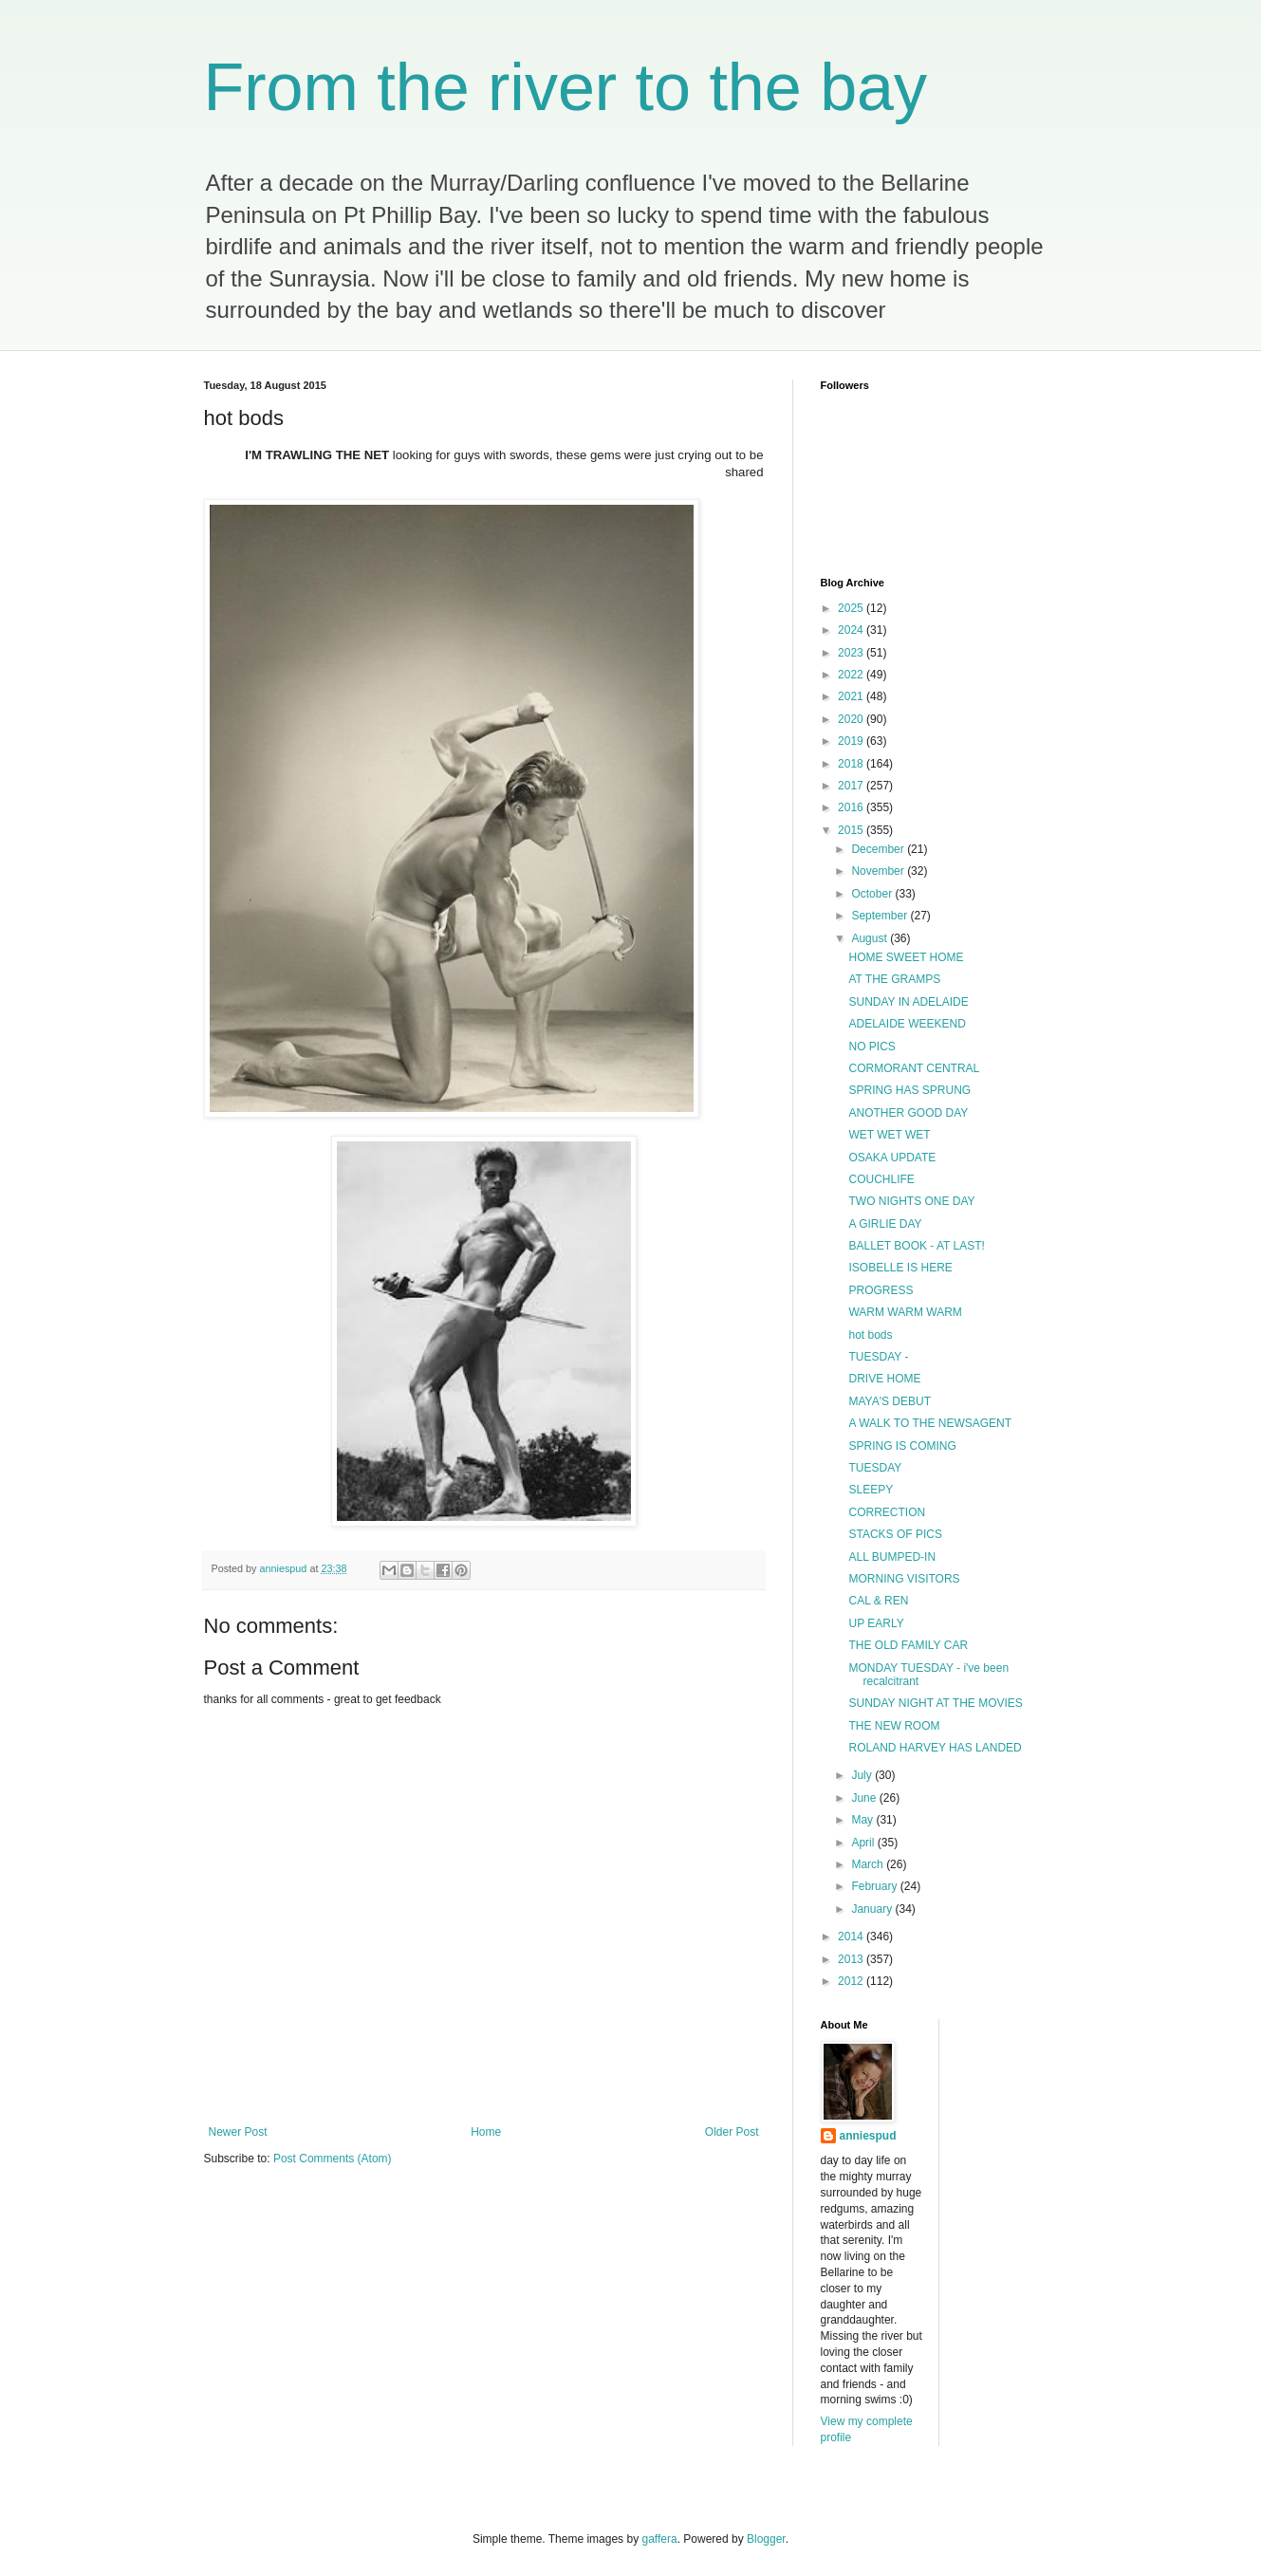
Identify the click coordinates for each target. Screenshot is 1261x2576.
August (870, 938)
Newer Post (238, 2132)
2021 (852, 696)
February (875, 1886)
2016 (852, 807)
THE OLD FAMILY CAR (908, 1645)
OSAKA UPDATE (892, 1157)
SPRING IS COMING (901, 1446)
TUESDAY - (878, 1356)
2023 (852, 652)
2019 (852, 741)
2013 (852, 1959)
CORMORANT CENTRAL (913, 1068)
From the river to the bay (566, 87)
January (873, 1909)
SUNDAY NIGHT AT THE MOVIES (935, 1703)
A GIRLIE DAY (884, 1224)
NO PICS (871, 1046)
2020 (852, 719)
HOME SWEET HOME (905, 957)
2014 (852, 1936)
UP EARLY (875, 1623)
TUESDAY (874, 1467)
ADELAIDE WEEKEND (906, 1023)
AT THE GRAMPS (894, 979)
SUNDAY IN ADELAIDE (908, 1002)
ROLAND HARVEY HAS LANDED (934, 1747)
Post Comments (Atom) (332, 2158)
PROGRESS (880, 1290)
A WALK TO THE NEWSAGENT (929, 1423)
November (879, 871)
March (868, 1864)
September (880, 915)
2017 (852, 785)
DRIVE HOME (884, 1378)
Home (486, 2132)
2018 (852, 763)
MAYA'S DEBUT (889, 1401)
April (864, 1842)
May (863, 1819)
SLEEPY (870, 1489)
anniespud (868, 2135)
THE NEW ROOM (893, 1726)
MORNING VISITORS (903, 1578)
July (863, 1775)
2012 (852, 1981)
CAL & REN (878, 1600)
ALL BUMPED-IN (892, 1557)
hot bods (870, 1335)
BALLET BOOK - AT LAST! (916, 1245)
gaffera (659, 2539)
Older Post (732, 2132)
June (865, 1798)
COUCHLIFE (881, 1179)
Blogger (766, 2539)
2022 (852, 674)
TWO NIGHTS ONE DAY (911, 1201)
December (879, 849)
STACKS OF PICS (894, 1534)
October (873, 893)
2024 (852, 630)
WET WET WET (889, 1134)
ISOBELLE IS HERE (900, 1267)
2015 (852, 830)
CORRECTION (886, 1512)
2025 (852, 608)
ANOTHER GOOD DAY (908, 1113)
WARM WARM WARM (904, 1312)
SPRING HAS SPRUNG (909, 1090)
